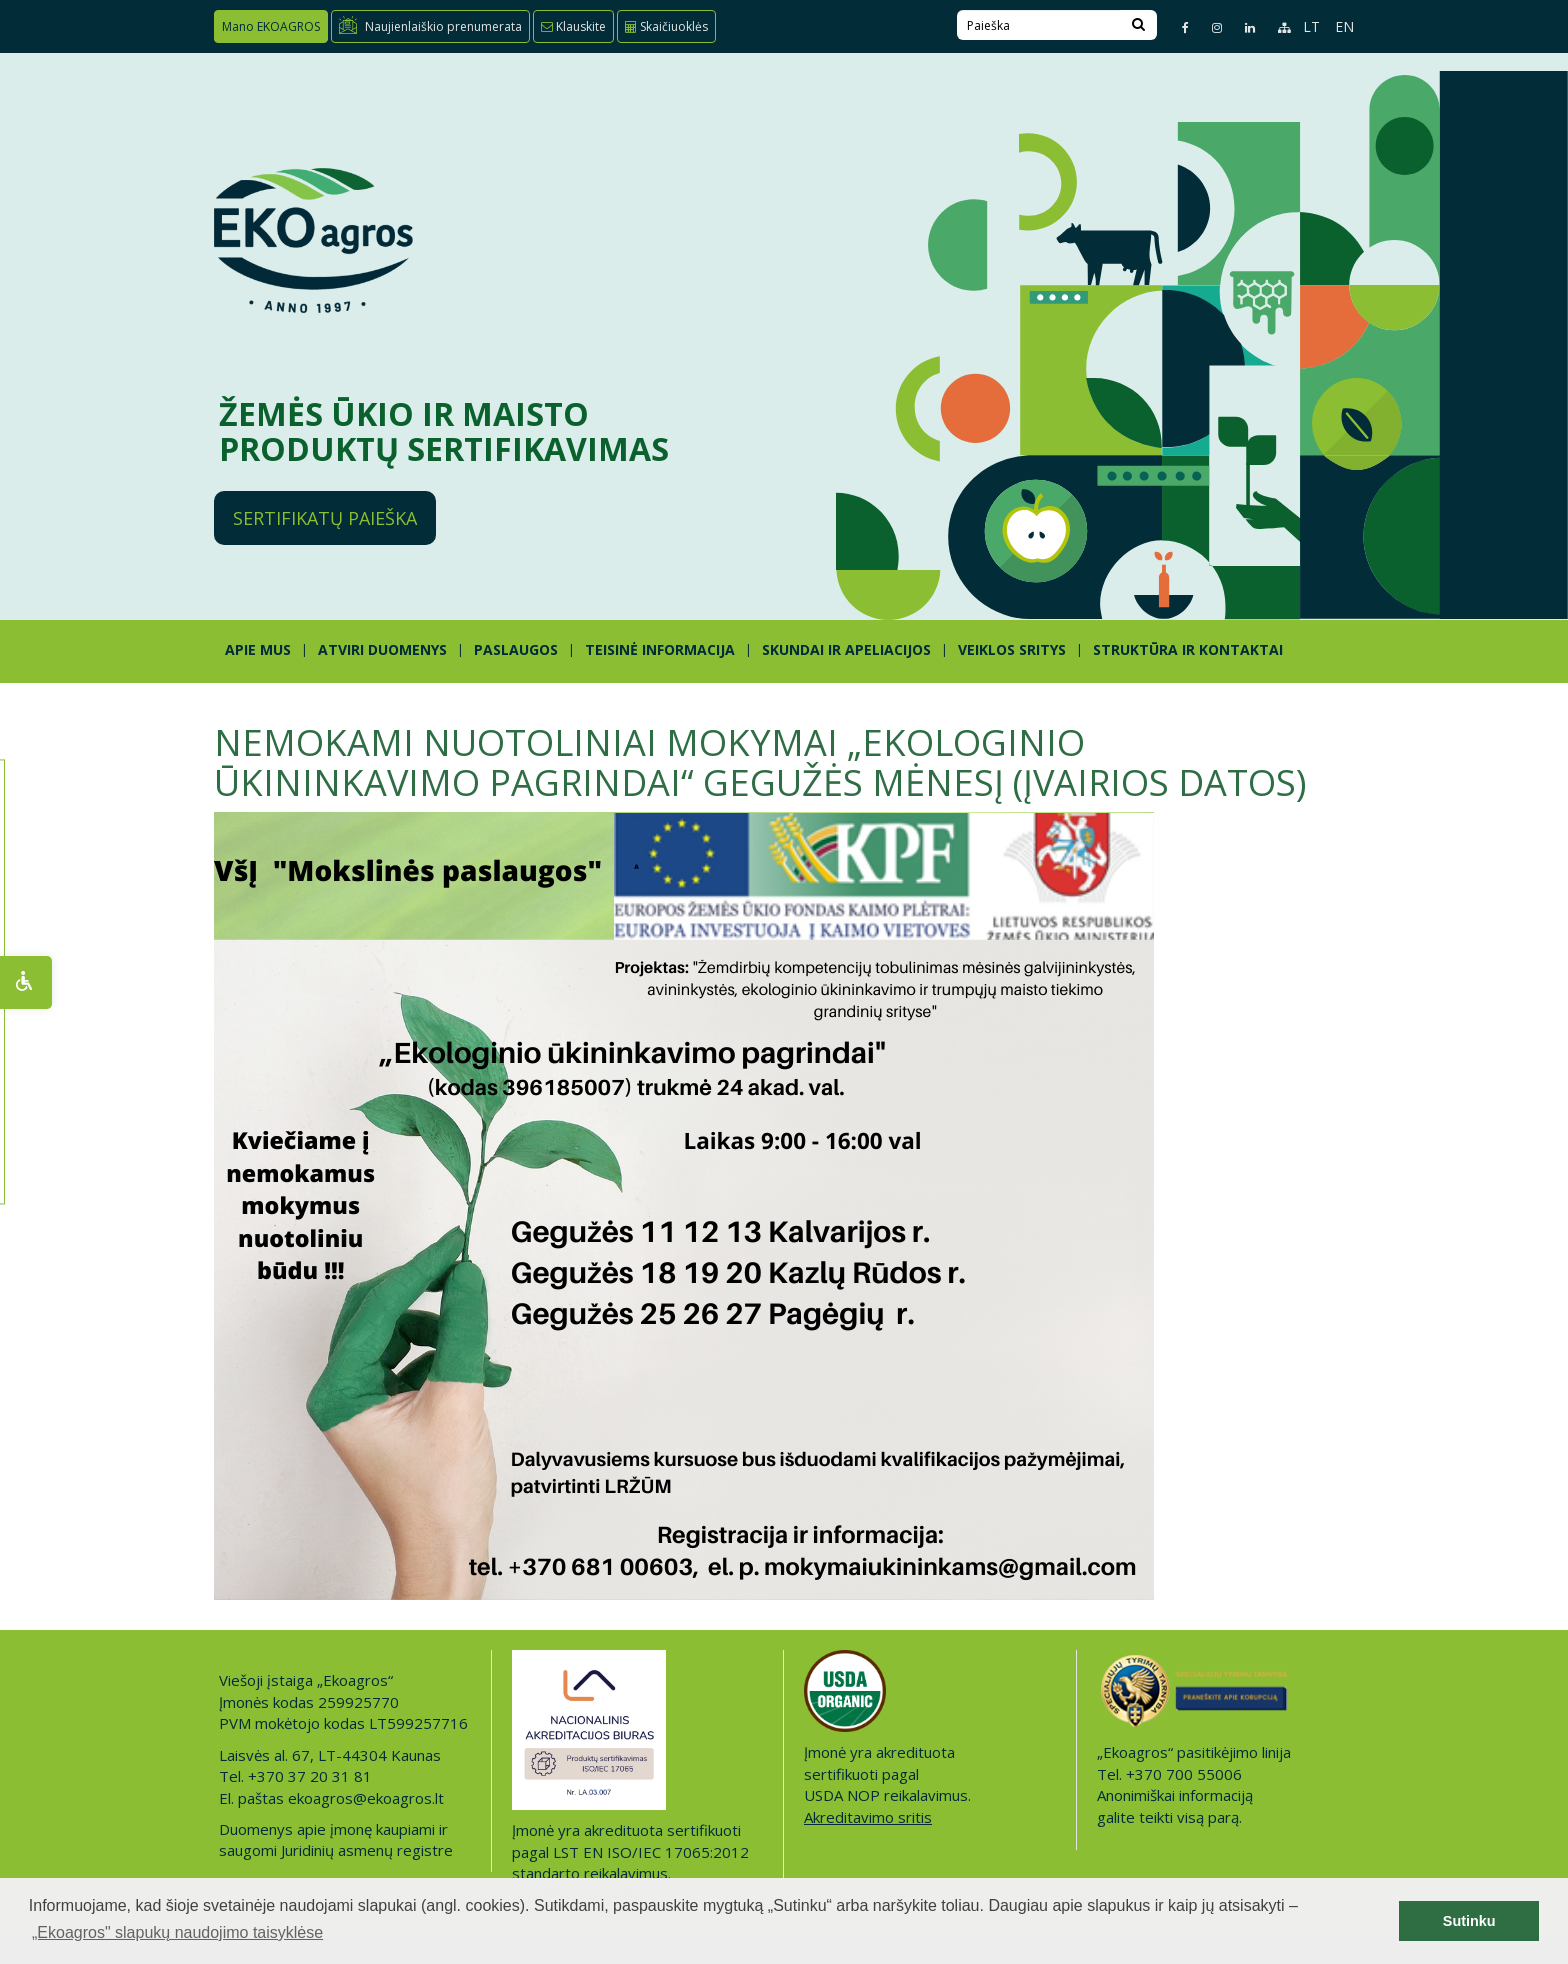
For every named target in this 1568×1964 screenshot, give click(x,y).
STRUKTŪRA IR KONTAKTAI (1188, 649)
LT (1311, 26)
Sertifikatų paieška (325, 518)
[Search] (1138, 25)
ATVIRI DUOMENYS (382, 649)
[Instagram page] (1208, 27)
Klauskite (573, 26)
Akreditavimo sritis (868, 1817)
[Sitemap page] (1275, 27)
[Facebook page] (1177, 27)
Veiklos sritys (1012, 649)
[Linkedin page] (1241, 27)
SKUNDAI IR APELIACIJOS (846, 649)
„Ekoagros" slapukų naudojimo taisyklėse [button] (177, 1932)
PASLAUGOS (516, 649)
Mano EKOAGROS (271, 26)
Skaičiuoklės (666, 26)
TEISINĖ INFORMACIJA (660, 649)
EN (1344, 26)
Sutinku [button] (1469, 1921)
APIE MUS (258, 649)
